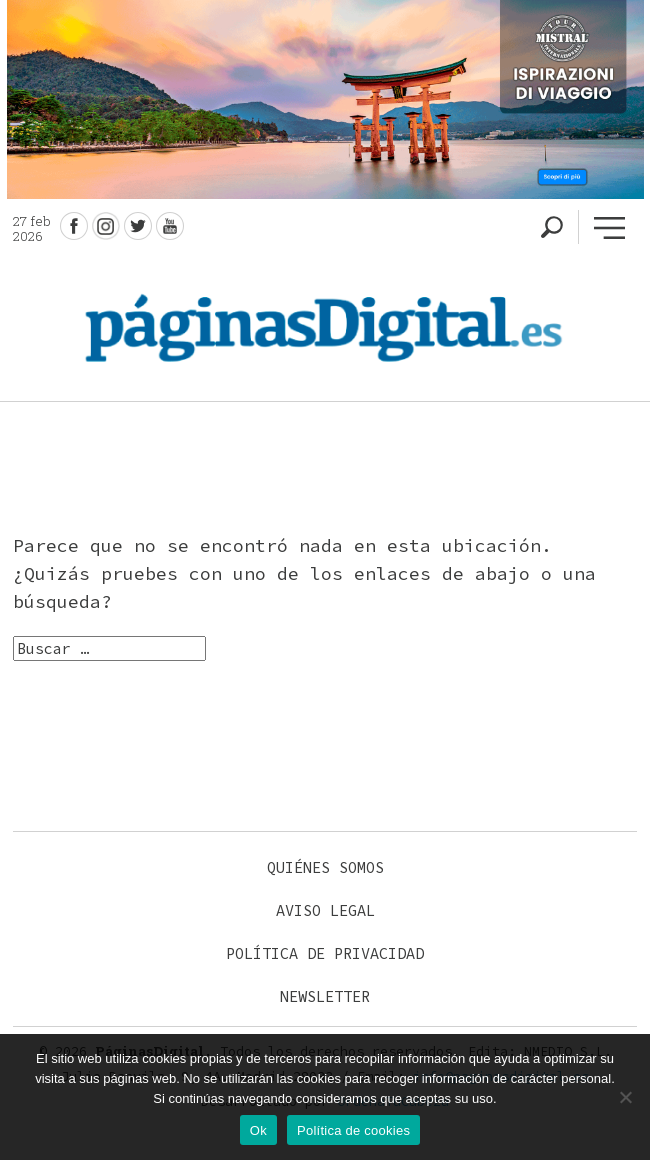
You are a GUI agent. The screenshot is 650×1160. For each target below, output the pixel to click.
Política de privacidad (325, 953)
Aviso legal (325, 910)
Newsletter (325, 996)
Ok (258, 1130)
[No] (625, 1097)
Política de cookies (353, 1130)
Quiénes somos (325, 867)
